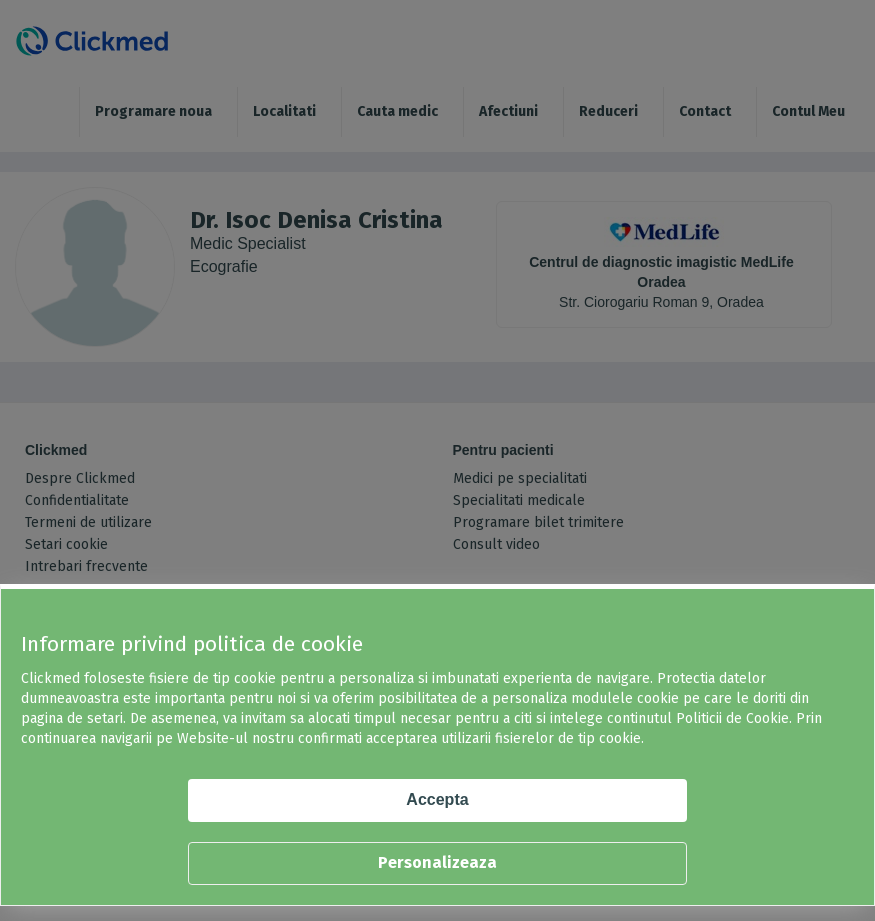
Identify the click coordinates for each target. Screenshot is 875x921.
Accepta (437, 799)
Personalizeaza (437, 862)
